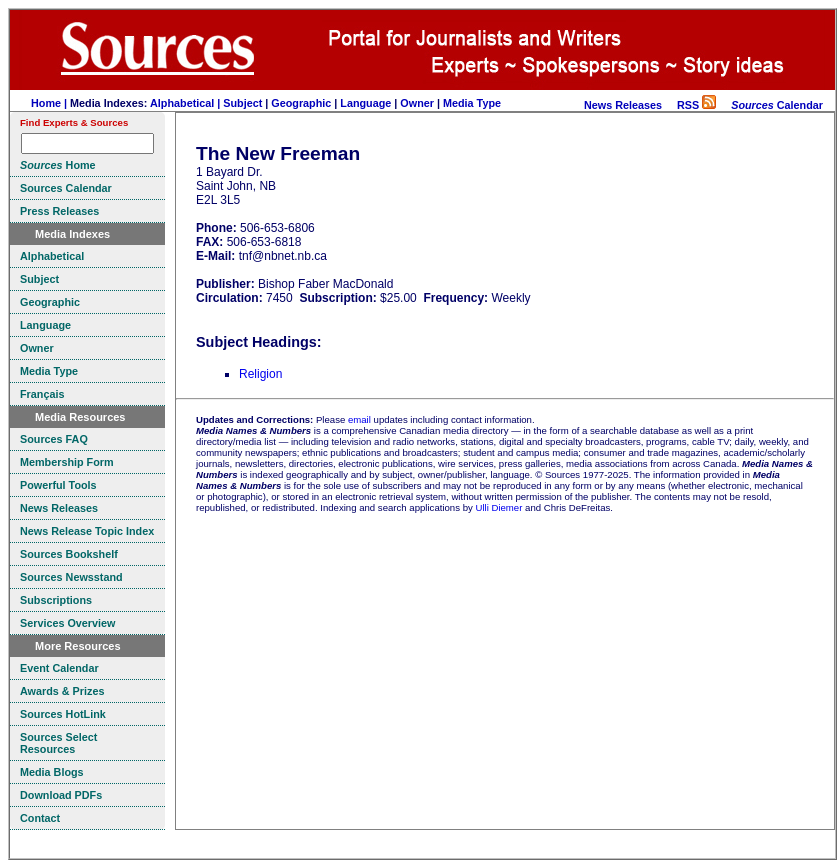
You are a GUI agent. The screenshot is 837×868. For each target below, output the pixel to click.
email (359, 419)
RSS (696, 105)
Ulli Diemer (498, 507)
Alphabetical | (186, 103)
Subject (242, 103)
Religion (260, 374)
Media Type (472, 103)
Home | (50, 103)
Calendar (777, 105)
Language (365, 103)
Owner (417, 103)
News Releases (623, 105)
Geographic (301, 103)
